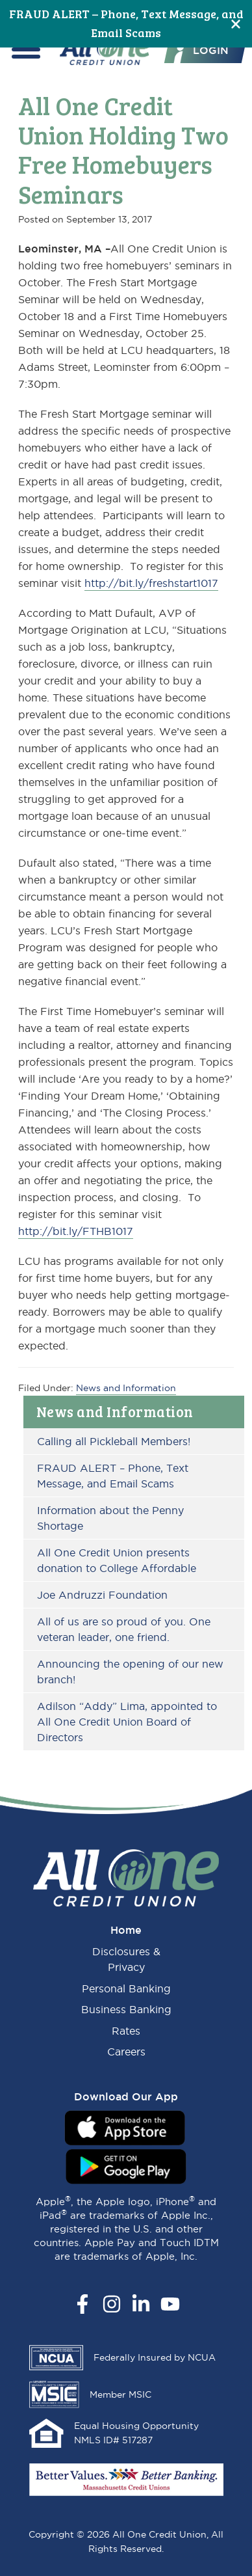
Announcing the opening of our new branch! (130, 1671)
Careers (126, 2051)
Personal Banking (126, 1988)
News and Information (115, 1411)
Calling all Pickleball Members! (113, 1441)
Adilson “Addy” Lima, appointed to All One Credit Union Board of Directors (127, 1721)
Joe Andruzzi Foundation (102, 1595)
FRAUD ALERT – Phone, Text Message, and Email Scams (112, 1475)
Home (126, 1930)
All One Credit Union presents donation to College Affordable (116, 1560)
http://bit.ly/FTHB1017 (75, 1231)
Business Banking (126, 2009)
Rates (126, 2031)
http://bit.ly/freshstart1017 (151, 583)
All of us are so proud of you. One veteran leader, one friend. (123, 1629)
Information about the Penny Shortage (110, 1518)
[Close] (235, 24)
